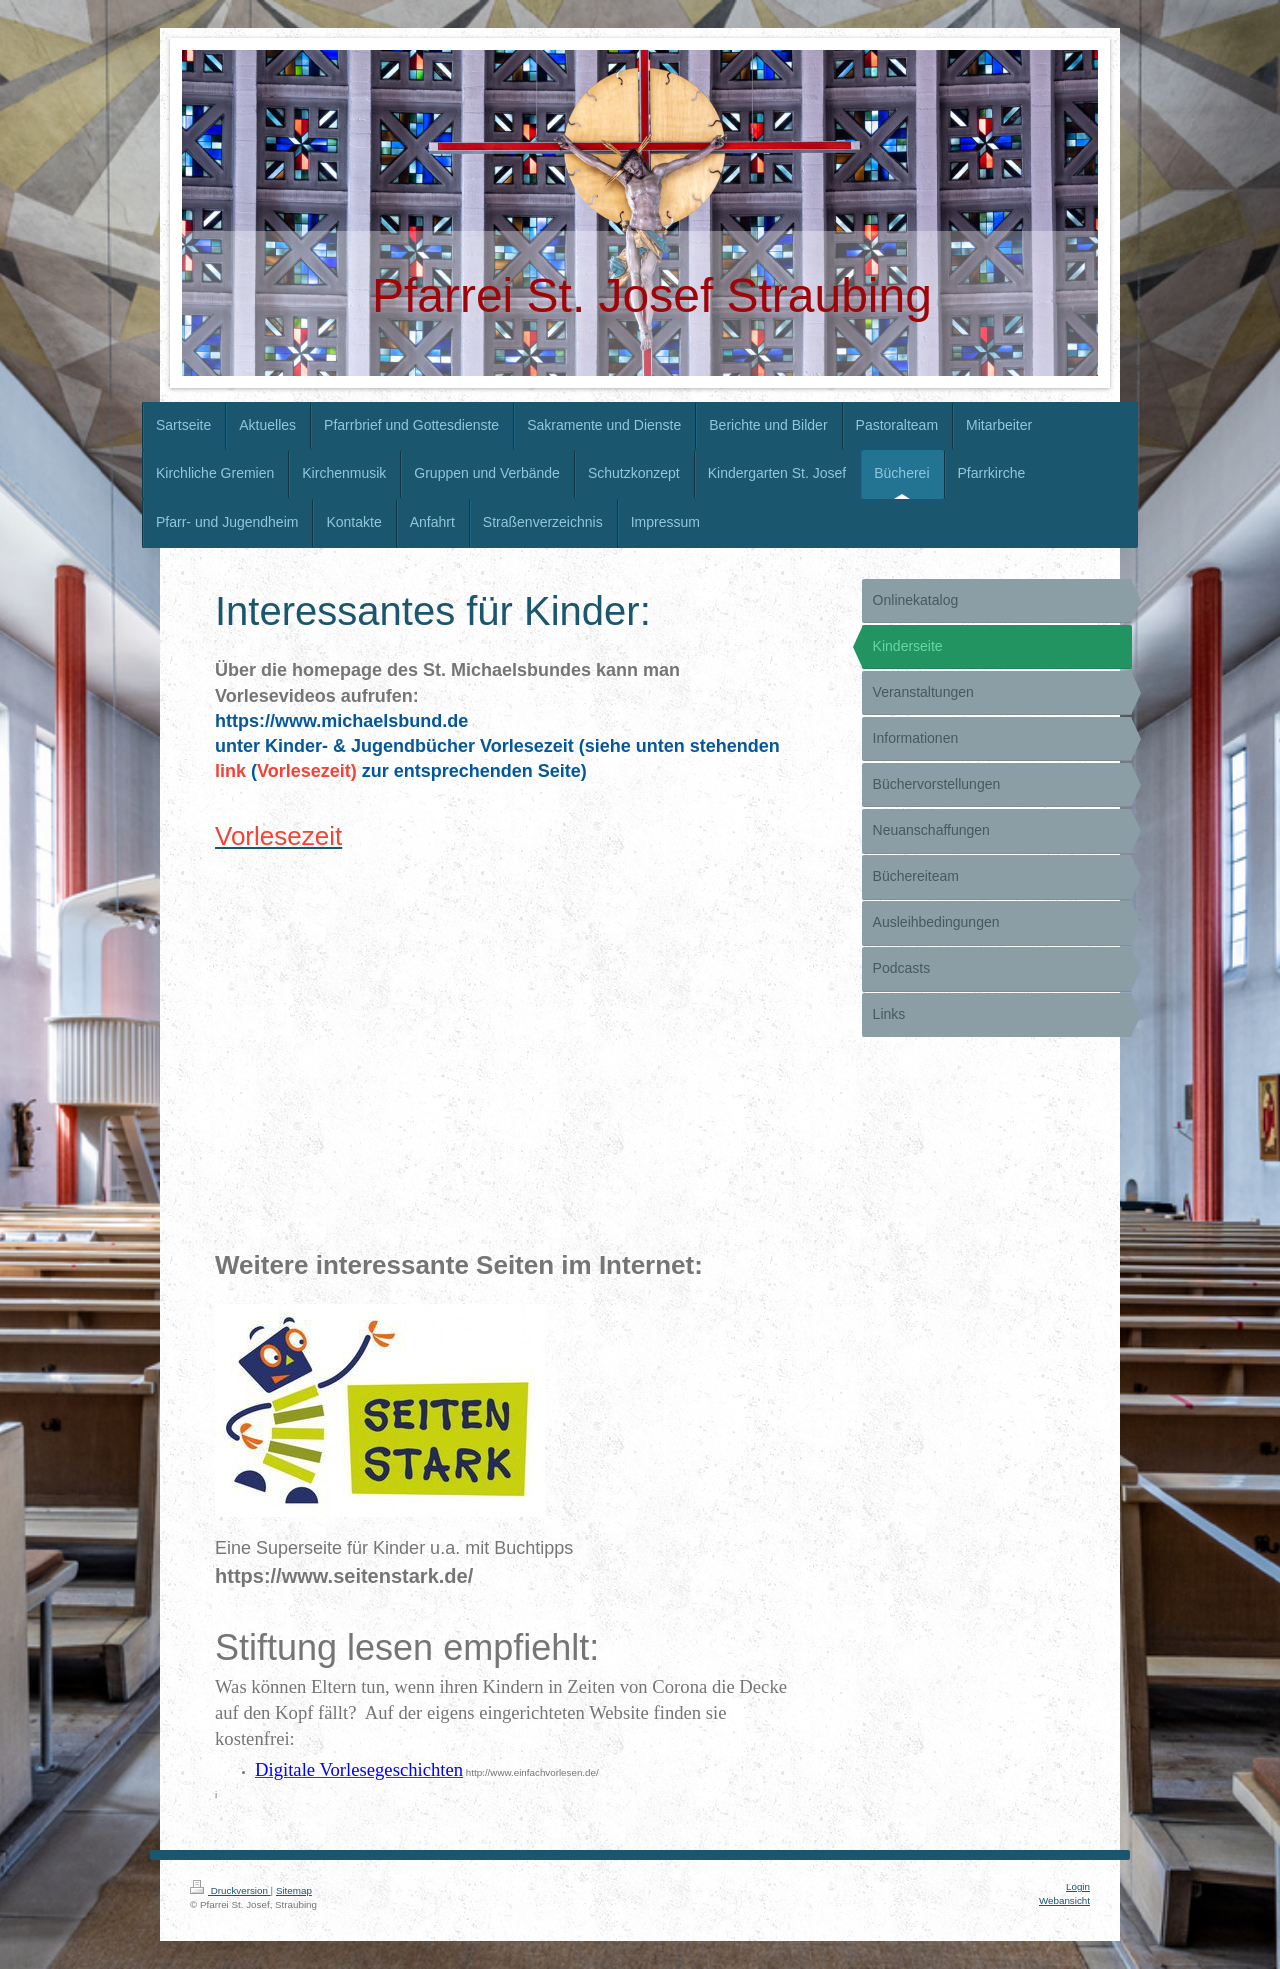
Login (1078, 1886)
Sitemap (294, 1890)
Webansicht (1064, 1900)
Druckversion (230, 1890)
